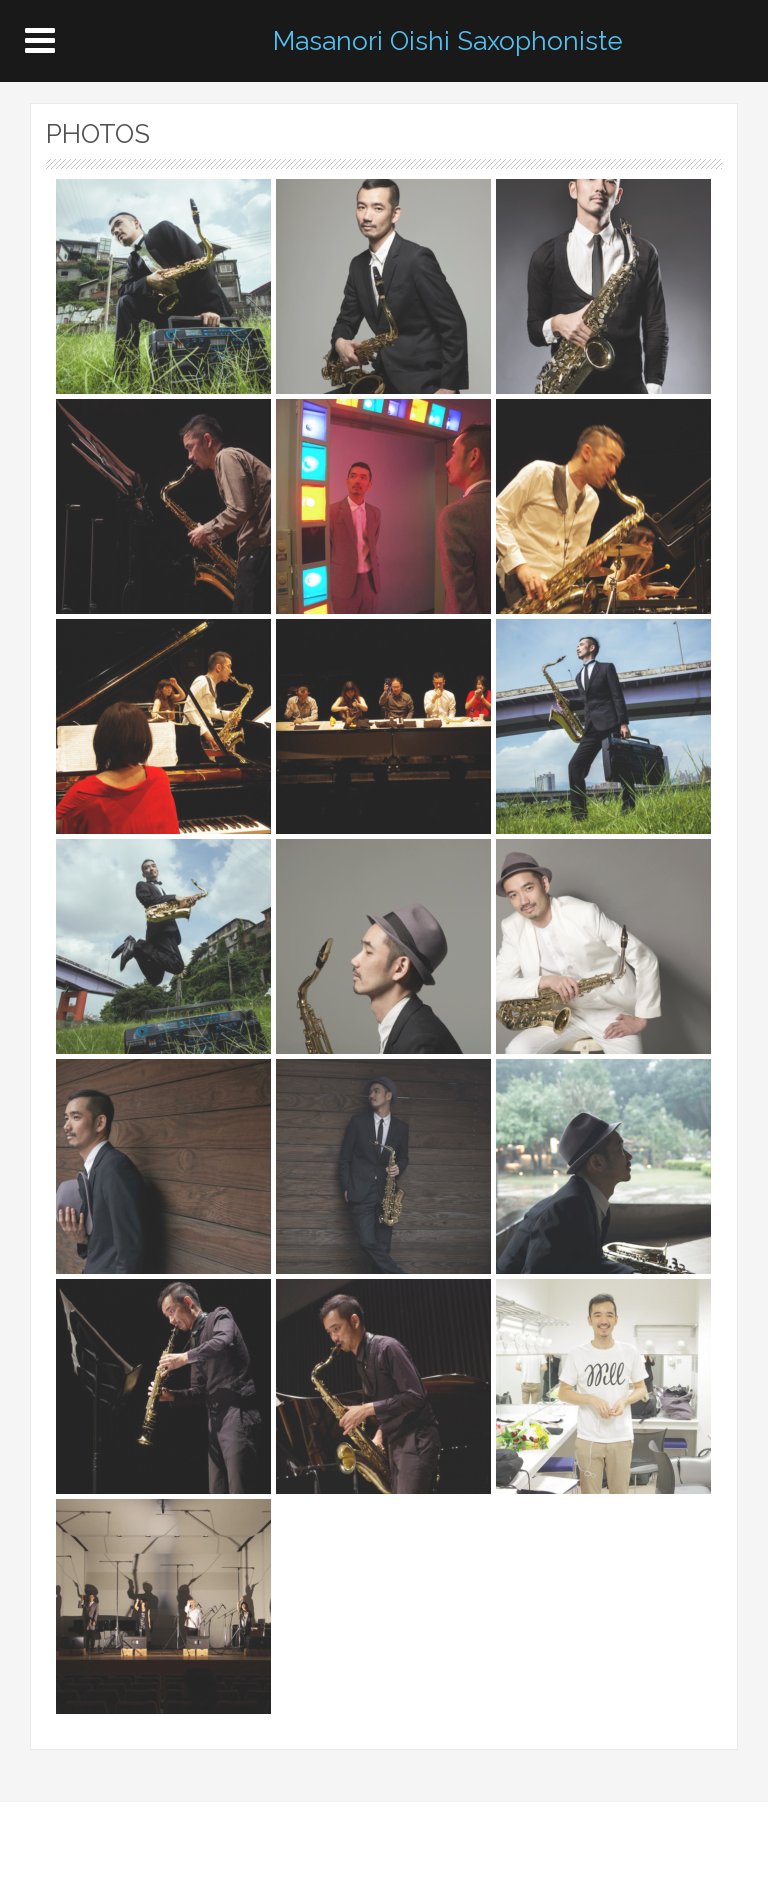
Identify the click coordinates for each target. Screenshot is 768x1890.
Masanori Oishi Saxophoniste (448, 41)
